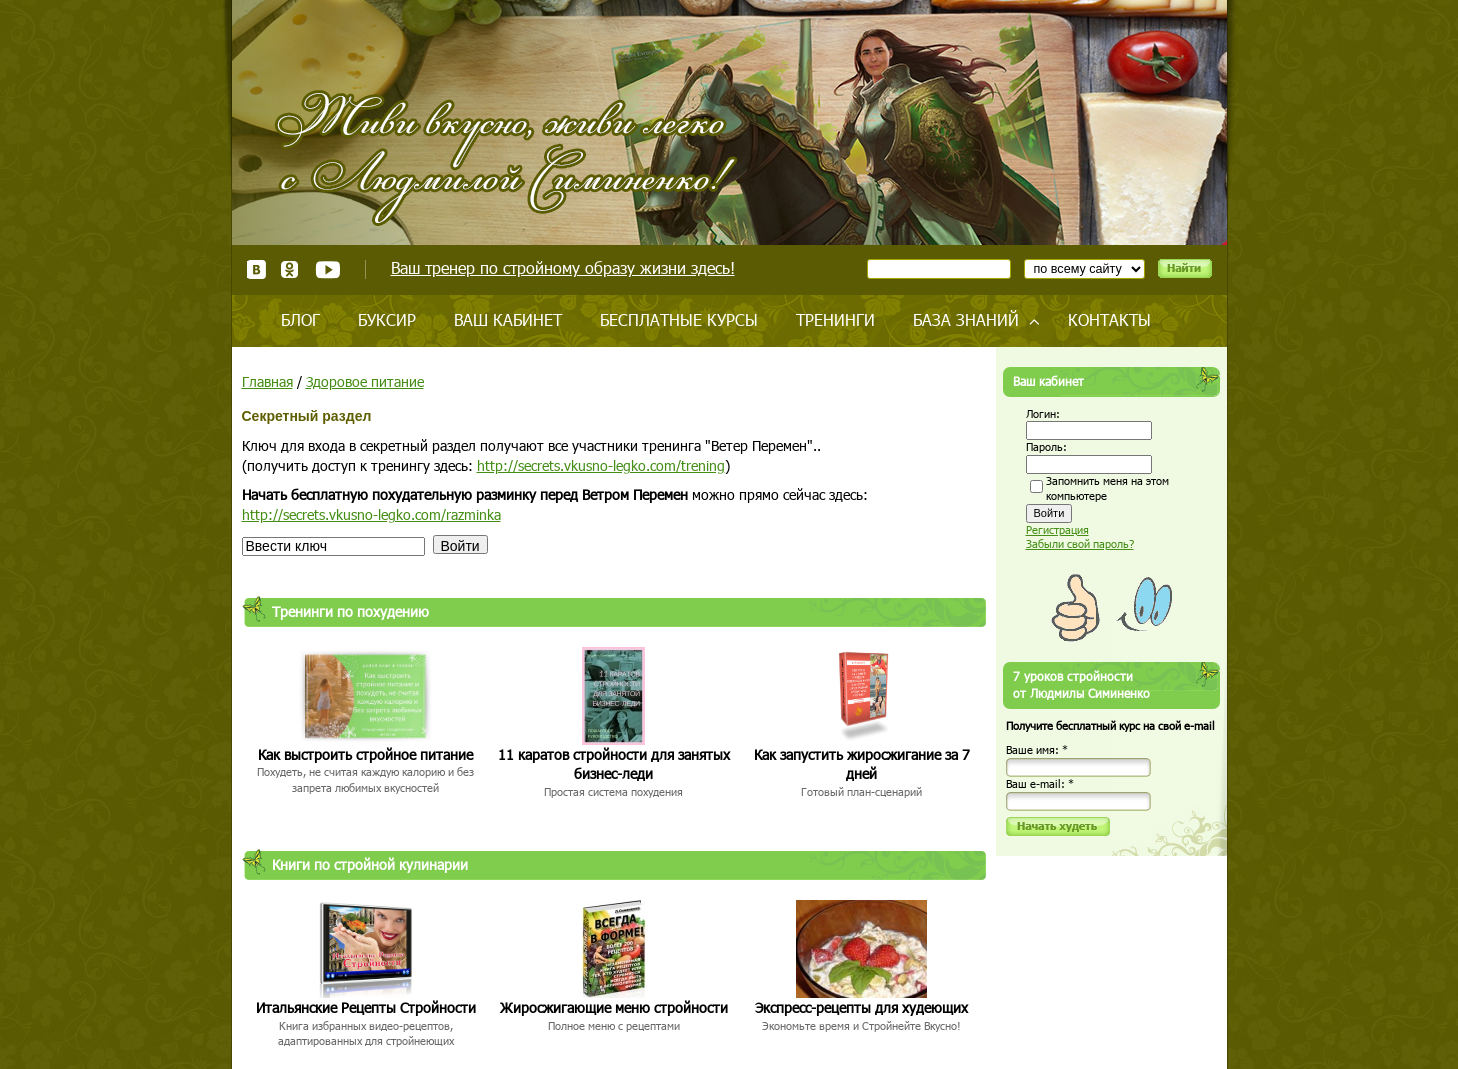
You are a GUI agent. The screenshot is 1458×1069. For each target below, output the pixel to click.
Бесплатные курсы (679, 319)
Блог (300, 319)
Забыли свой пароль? (1080, 543)
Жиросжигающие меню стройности (614, 1007)
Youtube (327, 269)
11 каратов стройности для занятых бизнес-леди (614, 764)
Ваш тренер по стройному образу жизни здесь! (563, 267)
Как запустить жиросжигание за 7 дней (862, 764)
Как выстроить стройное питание (365, 754)
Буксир (387, 319)
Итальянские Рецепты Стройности (366, 1007)
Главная (267, 381)
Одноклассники (290, 269)
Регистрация (1057, 529)
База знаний (966, 319)
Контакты (1109, 319)
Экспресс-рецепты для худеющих (861, 1007)
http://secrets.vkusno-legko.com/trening (601, 465)
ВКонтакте (256, 269)
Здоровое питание (365, 381)
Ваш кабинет (508, 319)
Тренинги (835, 319)
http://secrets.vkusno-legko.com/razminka (371, 514)
